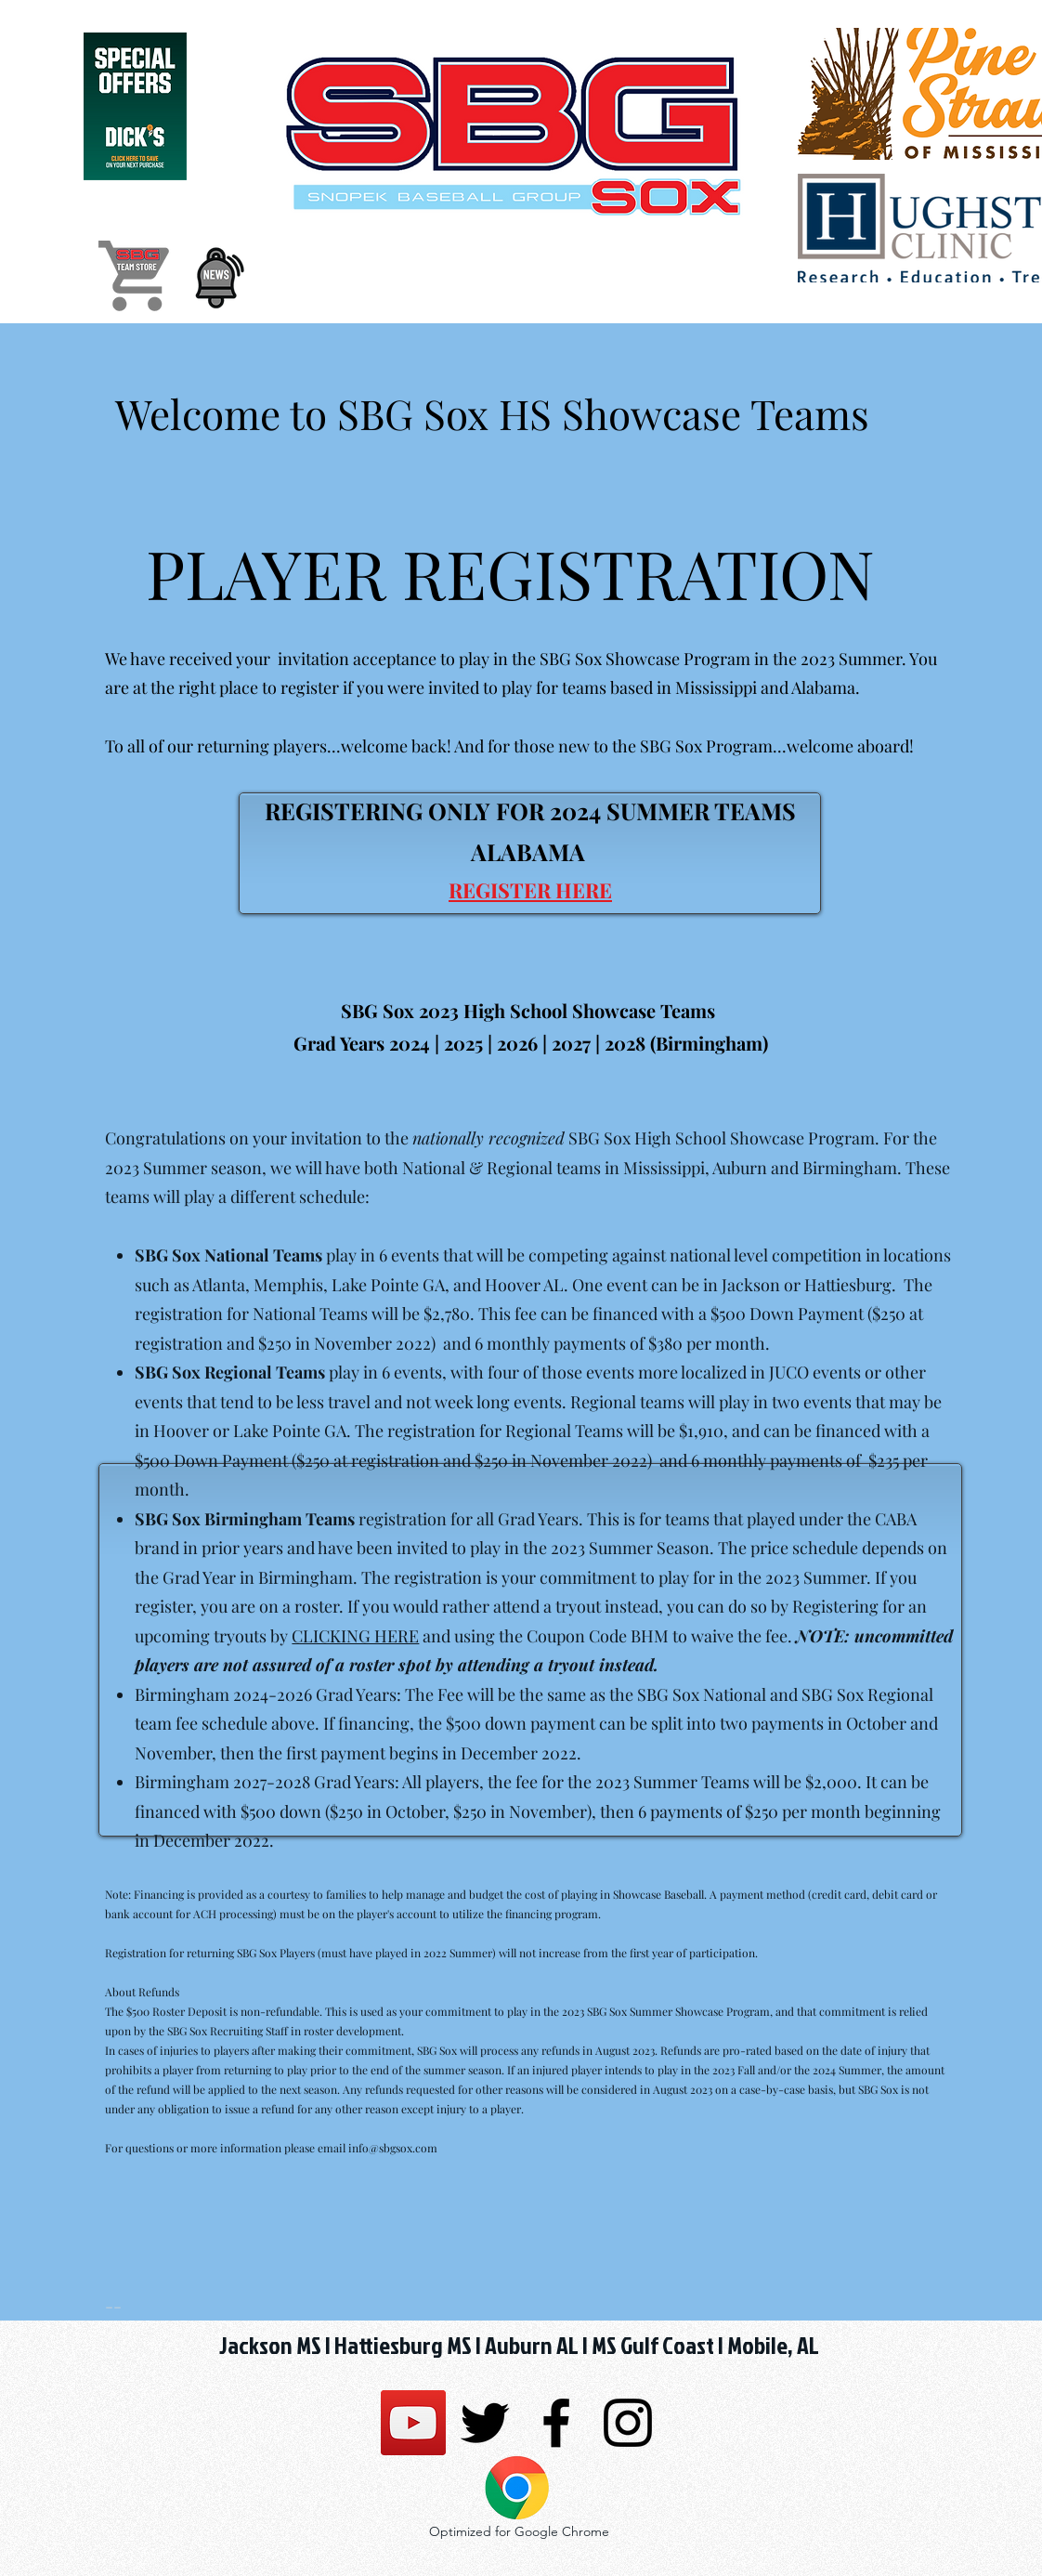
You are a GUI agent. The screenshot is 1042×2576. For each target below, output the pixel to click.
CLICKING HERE (355, 1636)
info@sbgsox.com (392, 2147)
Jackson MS (270, 2344)
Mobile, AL (771, 2344)
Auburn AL (532, 2344)
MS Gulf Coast (653, 2344)
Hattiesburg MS (403, 2344)
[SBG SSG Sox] (413, 2422)
